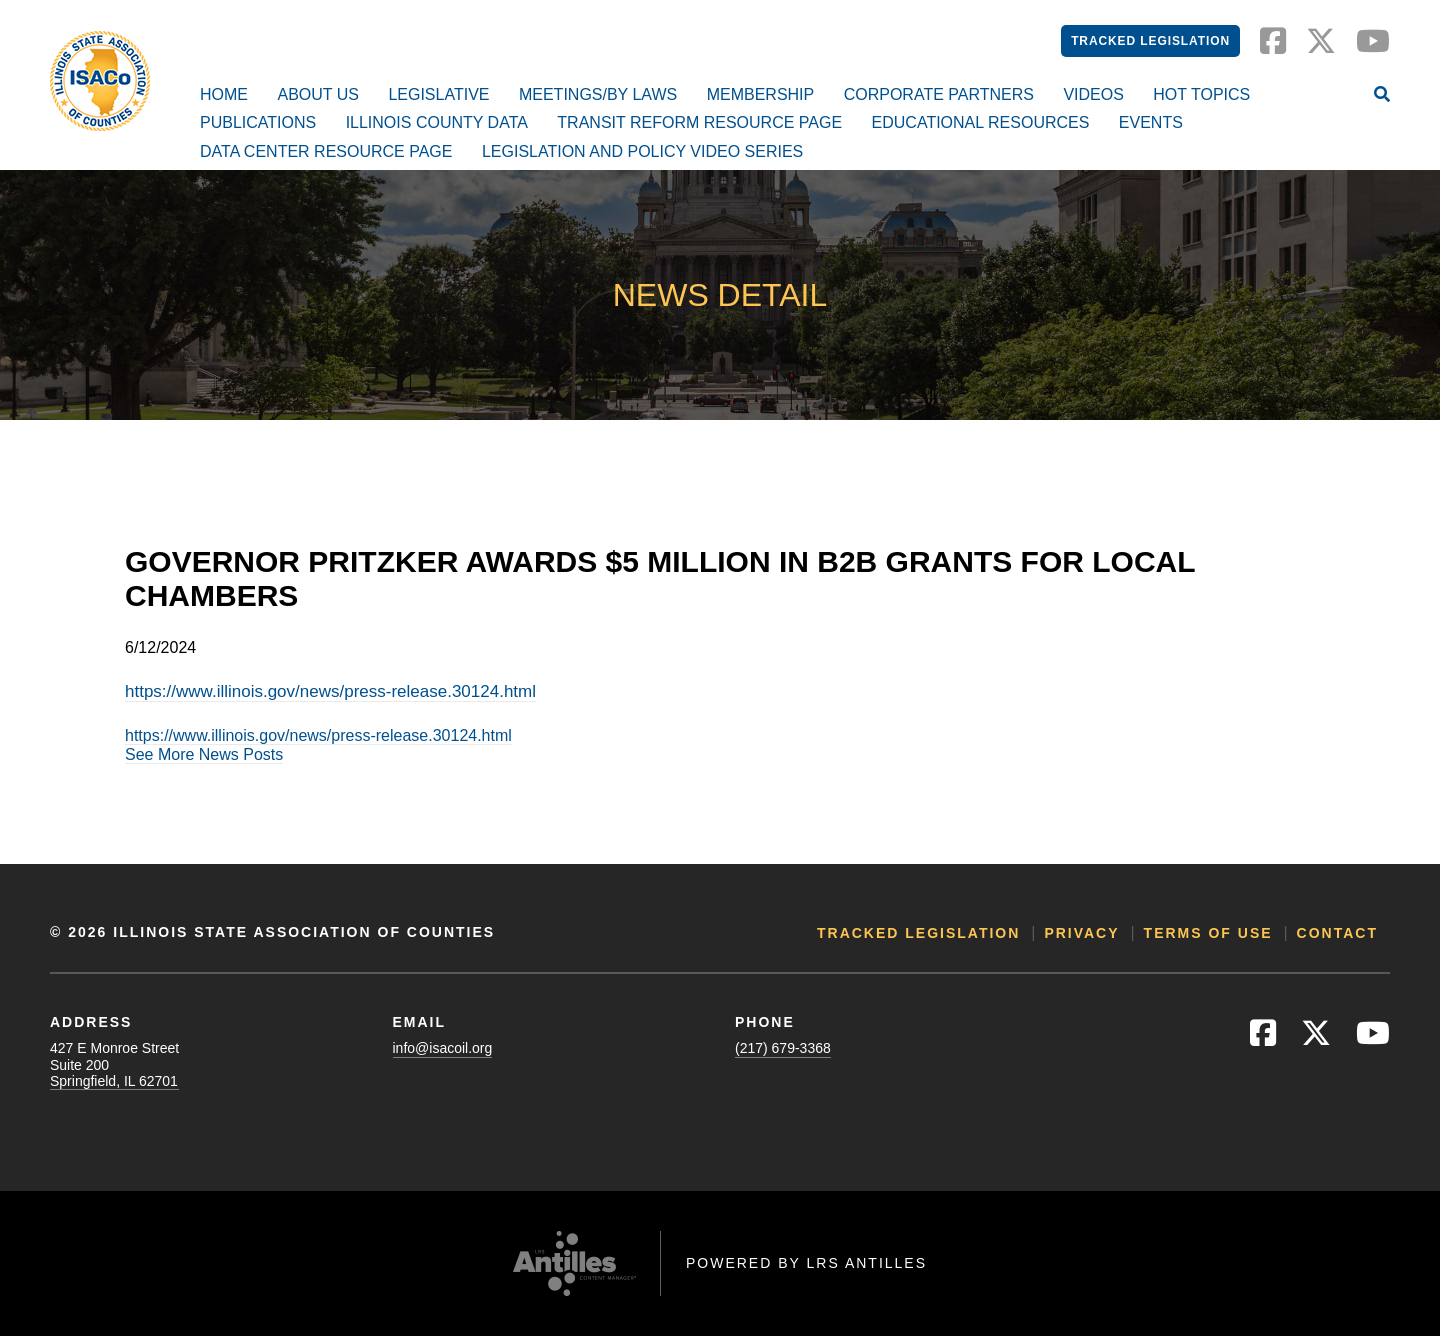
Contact (1337, 933)
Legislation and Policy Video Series (642, 151)
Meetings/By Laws (598, 94)
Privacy (1081, 933)
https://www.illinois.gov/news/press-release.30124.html (330, 691)
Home (224, 94)
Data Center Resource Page (326, 151)
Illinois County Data (437, 122)
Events (1151, 122)
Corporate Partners (939, 94)
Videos (1093, 94)
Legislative (438, 94)
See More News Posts (204, 754)
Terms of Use (1208, 933)
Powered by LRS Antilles (806, 1263)
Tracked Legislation (1150, 41)
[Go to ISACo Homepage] (100, 81)
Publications (258, 122)
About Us (318, 94)
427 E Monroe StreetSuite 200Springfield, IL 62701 (114, 1064)
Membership (761, 94)
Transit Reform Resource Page (699, 122)
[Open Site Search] (1382, 96)
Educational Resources (981, 122)
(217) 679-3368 (783, 1048)
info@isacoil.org (443, 1048)
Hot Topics (1201, 94)
